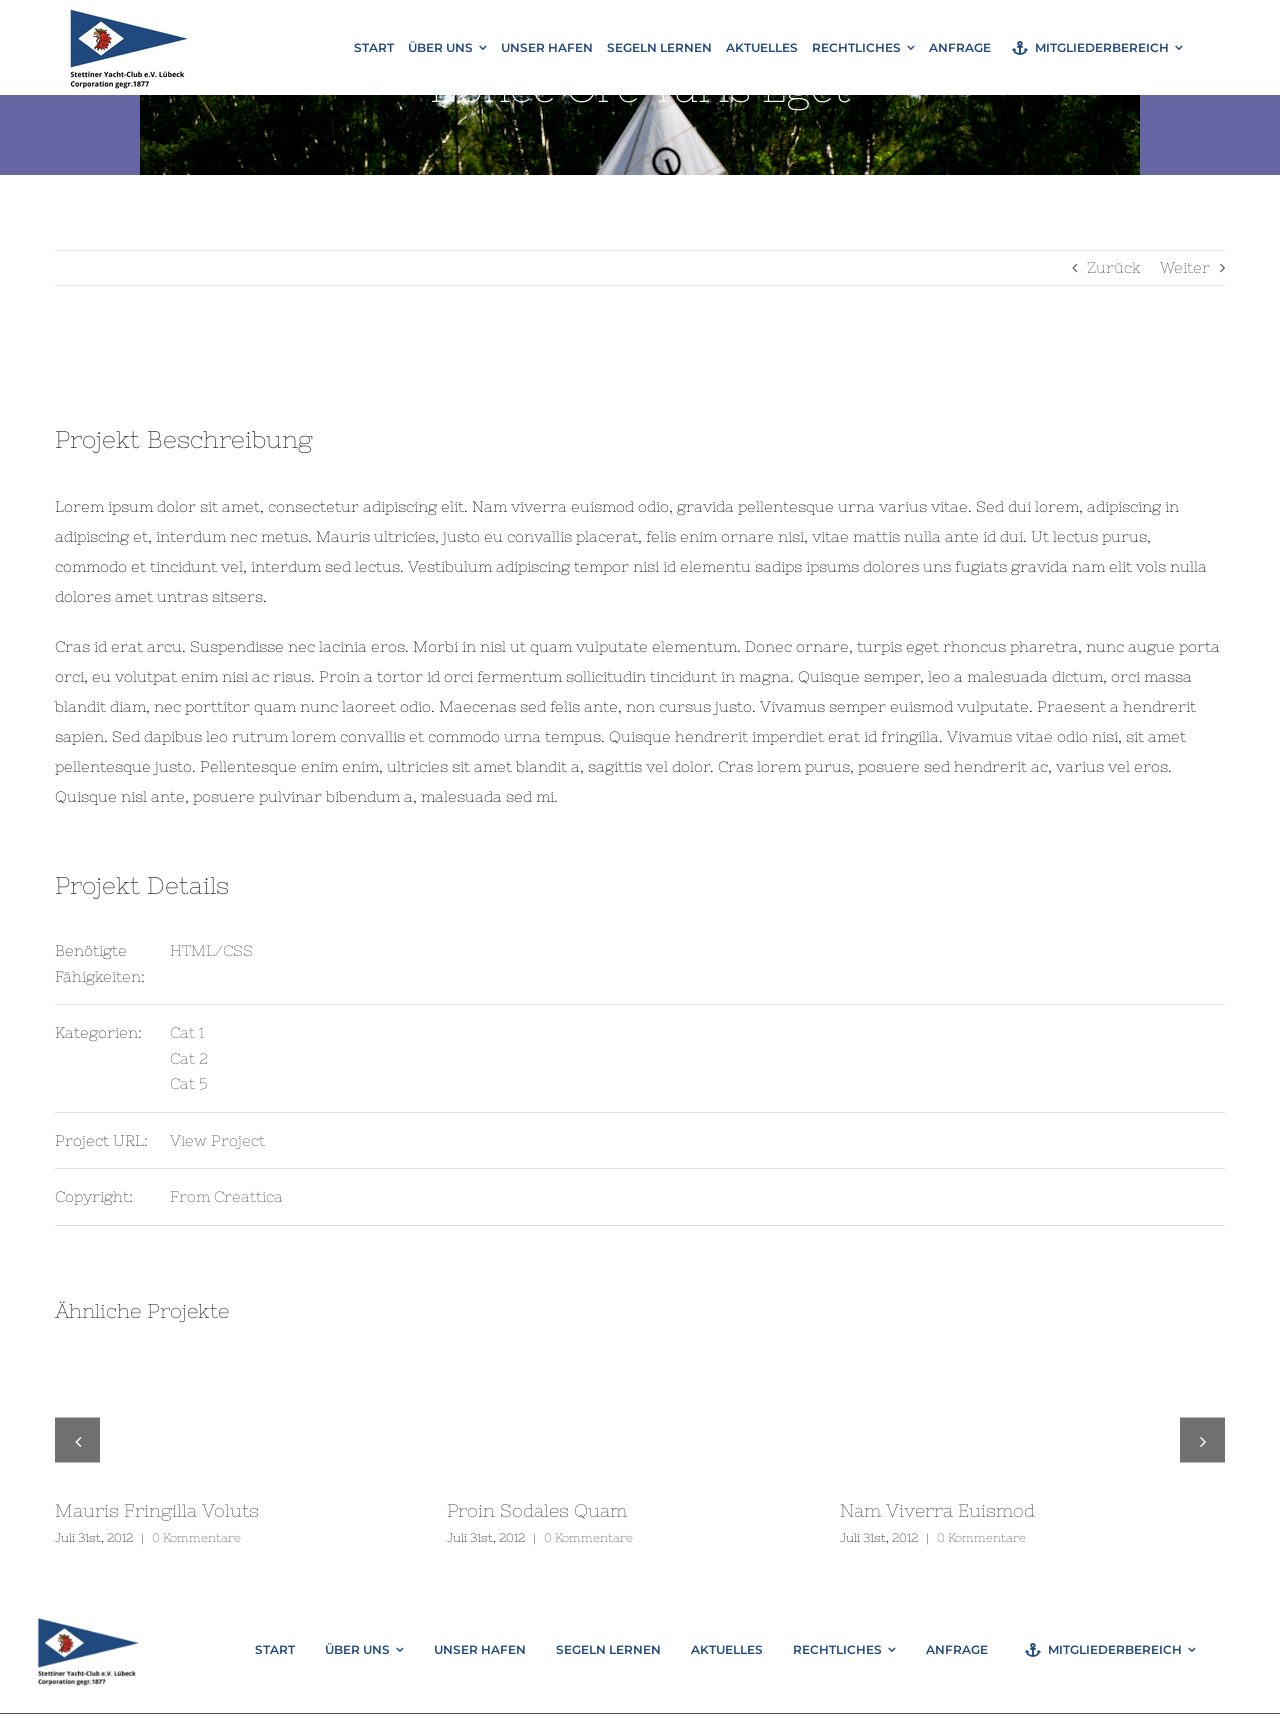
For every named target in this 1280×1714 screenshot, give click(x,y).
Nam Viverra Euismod (937, 1510)
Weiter (1185, 267)
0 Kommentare (196, 1538)
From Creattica (226, 1196)
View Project (217, 1140)
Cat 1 (187, 1032)
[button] (77, 1440)
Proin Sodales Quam (537, 1510)
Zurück (1114, 267)
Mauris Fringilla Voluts (157, 1510)
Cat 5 (189, 1083)
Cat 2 (189, 1058)
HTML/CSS (211, 950)
